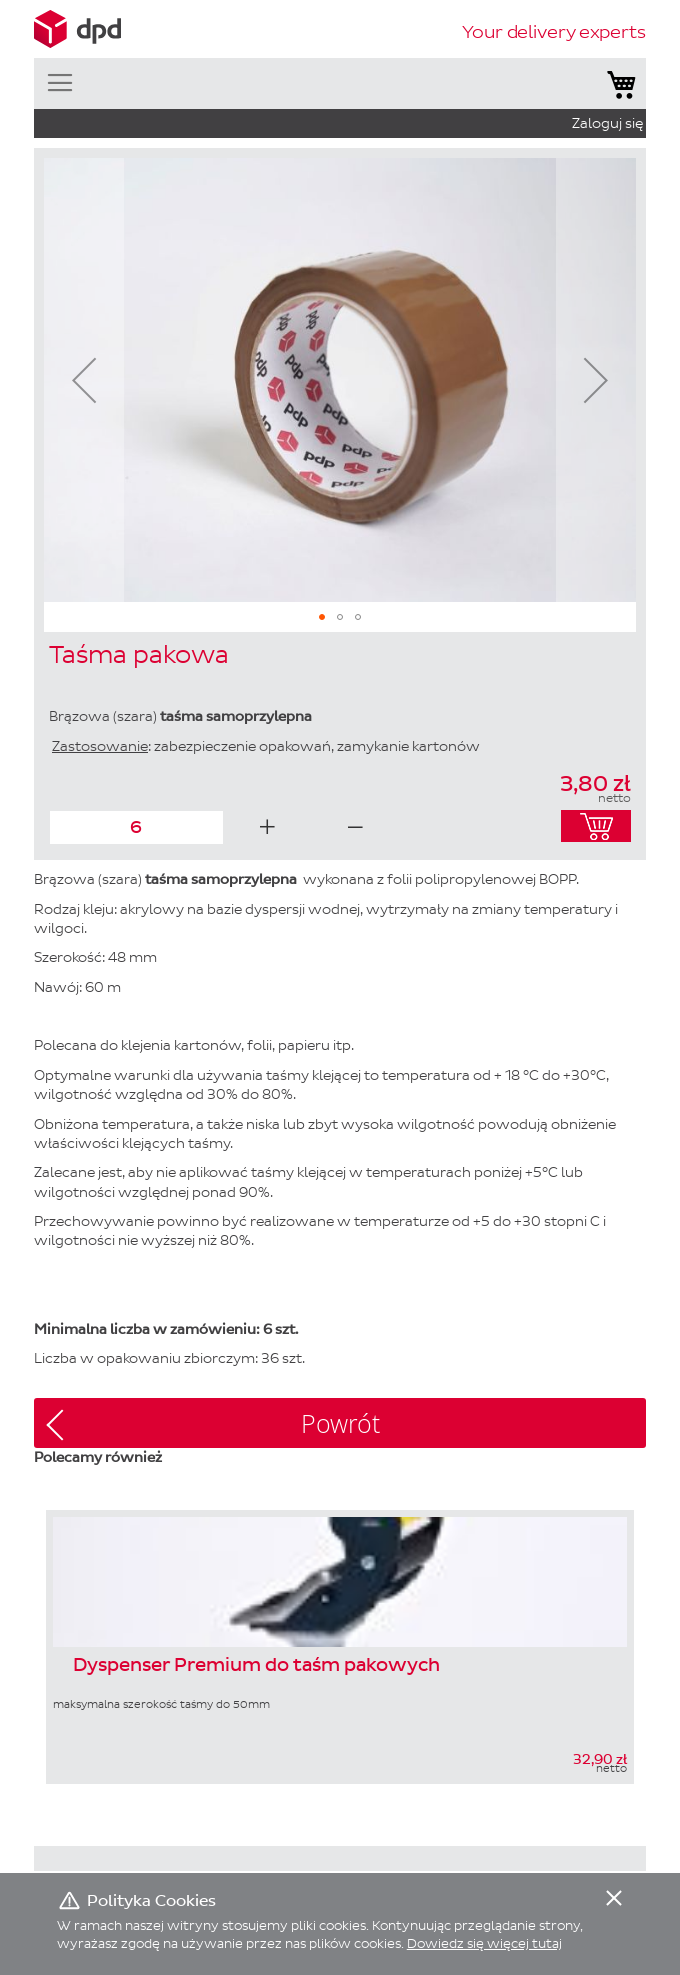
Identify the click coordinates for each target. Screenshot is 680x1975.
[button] (84, 380)
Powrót (340, 1423)
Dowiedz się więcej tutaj (484, 1943)
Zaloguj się (607, 123)
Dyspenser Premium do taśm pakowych (256, 1666)
